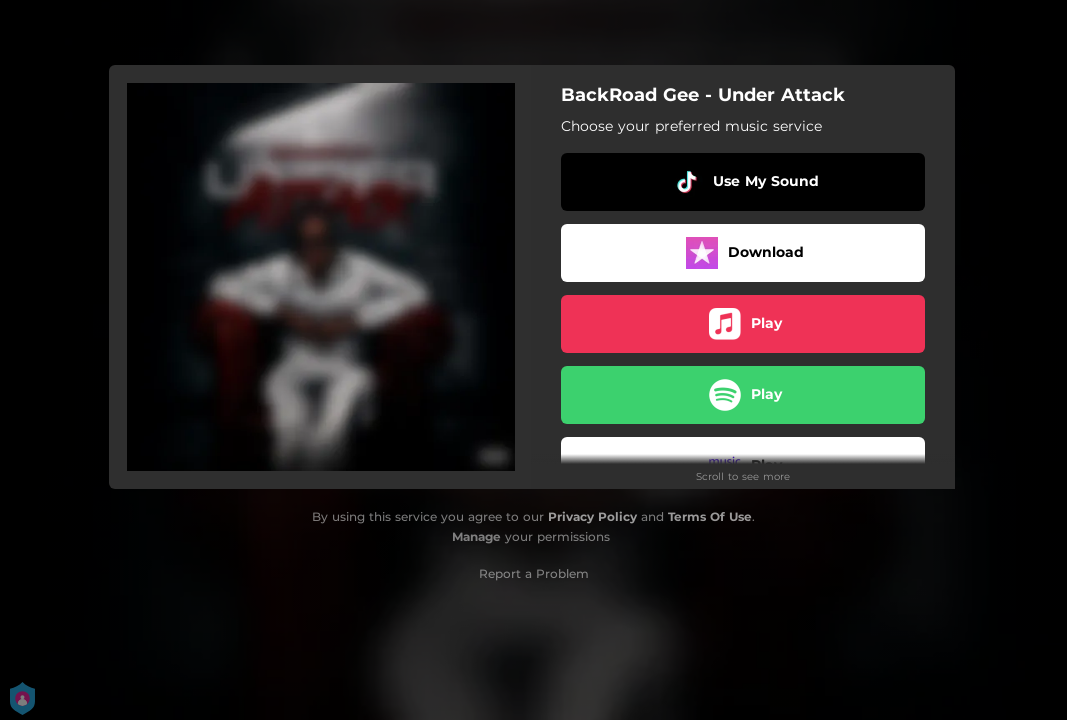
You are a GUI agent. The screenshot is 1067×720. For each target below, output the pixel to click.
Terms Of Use (710, 516)
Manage (476, 536)
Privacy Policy (592, 516)
